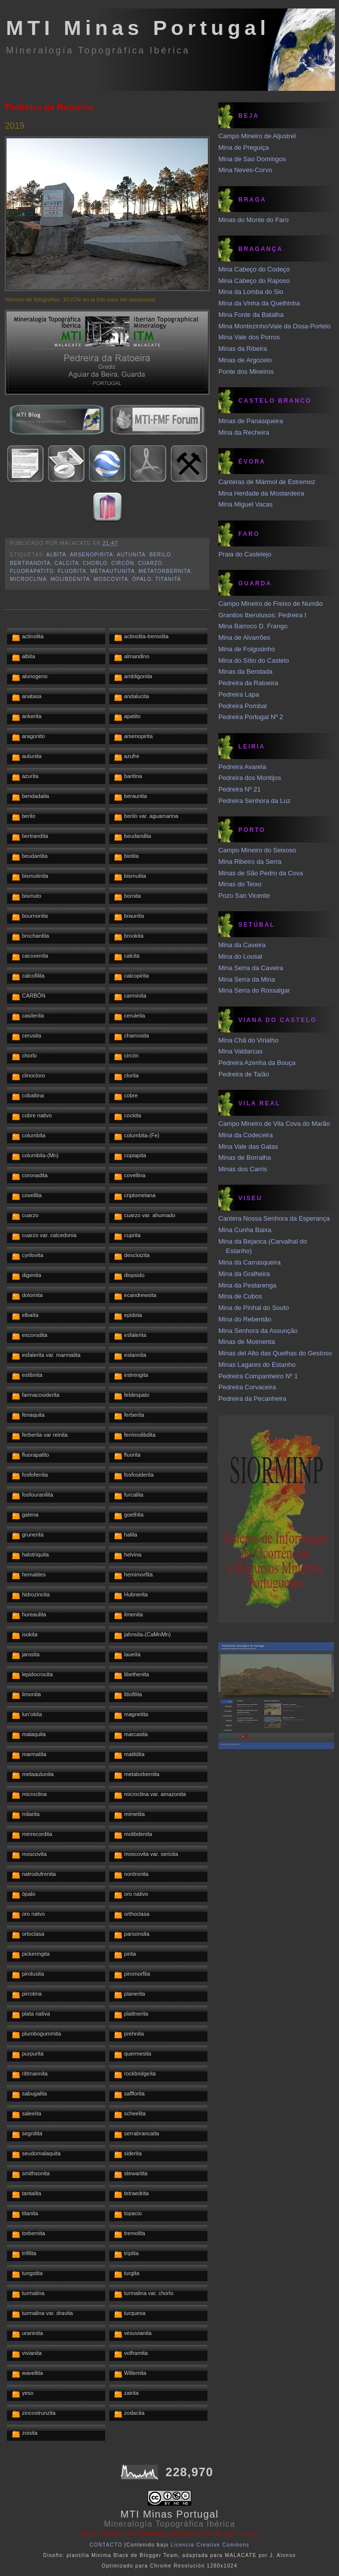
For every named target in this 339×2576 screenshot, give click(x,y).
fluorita (72, 571)
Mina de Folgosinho (246, 649)
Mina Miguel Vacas (245, 504)
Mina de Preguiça (243, 147)
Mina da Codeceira (245, 1135)
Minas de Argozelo (245, 360)
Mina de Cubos (240, 1296)
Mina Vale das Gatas (248, 1146)
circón (122, 563)
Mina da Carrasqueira (249, 1262)
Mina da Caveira (242, 945)
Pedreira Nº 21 (239, 789)
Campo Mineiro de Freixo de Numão (270, 603)
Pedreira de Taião (243, 1074)
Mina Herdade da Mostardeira (261, 493)
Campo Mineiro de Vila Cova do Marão (274, 1123)
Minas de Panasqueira (250, 421)
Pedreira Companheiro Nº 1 (258, 1376)
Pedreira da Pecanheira (252, 1398)
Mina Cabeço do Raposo (254, 280)
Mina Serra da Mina (246, 979)
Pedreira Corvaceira (247, 1387)
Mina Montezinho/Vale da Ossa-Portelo (274, 326)
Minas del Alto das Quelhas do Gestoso (275, 1353)
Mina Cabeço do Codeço (254, 269)
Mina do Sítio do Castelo (253, 660)
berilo (160, 554)
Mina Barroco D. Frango (253, 626)
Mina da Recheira (243, 432)
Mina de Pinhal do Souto (253, 1307)
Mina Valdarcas (240, 1051)
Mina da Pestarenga (247, 1285)
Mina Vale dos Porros (249, 337)
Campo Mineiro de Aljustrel (257, 136)
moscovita (111, 579)
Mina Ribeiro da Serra (249, 861)
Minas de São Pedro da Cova (260, 873)
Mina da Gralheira (244, 1274)
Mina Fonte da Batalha (251, 314)
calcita (66, 563)
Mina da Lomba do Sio (250, 291)
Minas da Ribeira (242, 348)
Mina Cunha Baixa (244, 1230)
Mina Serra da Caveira (250, 968)
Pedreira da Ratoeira (49, 107)
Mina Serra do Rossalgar (254, 990)
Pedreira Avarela (242, 767)
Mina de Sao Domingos (252, 159)
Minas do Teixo (239, 884)
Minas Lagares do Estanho (257, 1364)
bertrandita (30, 563)
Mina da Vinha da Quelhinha (259, 303)
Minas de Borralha (244, 1157)
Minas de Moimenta (246, 1341)
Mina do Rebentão (244, 1319)
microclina (28, 579)
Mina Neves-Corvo (245, 170)
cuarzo (150, 563)
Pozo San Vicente (244, 895)
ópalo (142, 579)
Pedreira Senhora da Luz (254, 800)
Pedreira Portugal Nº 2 (250, 717)
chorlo (95, 563)
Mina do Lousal (240, 956)
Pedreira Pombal (242, 706)
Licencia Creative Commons (210, 2545)
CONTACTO (106, 2545)
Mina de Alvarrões (244, 637)
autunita (131, 554)
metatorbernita (165, 571)
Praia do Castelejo (244, 554)
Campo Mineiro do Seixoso (257, 850)
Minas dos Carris (242, 1169)
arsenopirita (91, 554)
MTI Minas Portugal (138, 27)
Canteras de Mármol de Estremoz (266, 482)
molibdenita (70, 579)
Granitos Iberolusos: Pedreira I (262, 615)
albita (56, 554)
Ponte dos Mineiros (246, 371)
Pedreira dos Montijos (249, 777)
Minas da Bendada (245, 671)
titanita (168, 579)
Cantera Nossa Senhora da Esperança (274, 1218)
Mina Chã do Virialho (248, 1040)
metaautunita (112, 571)
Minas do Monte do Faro (253, 220)
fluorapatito (32, 571)
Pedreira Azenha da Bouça (257, 1062)
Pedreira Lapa (238, 694)
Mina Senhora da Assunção (258, 1330)
